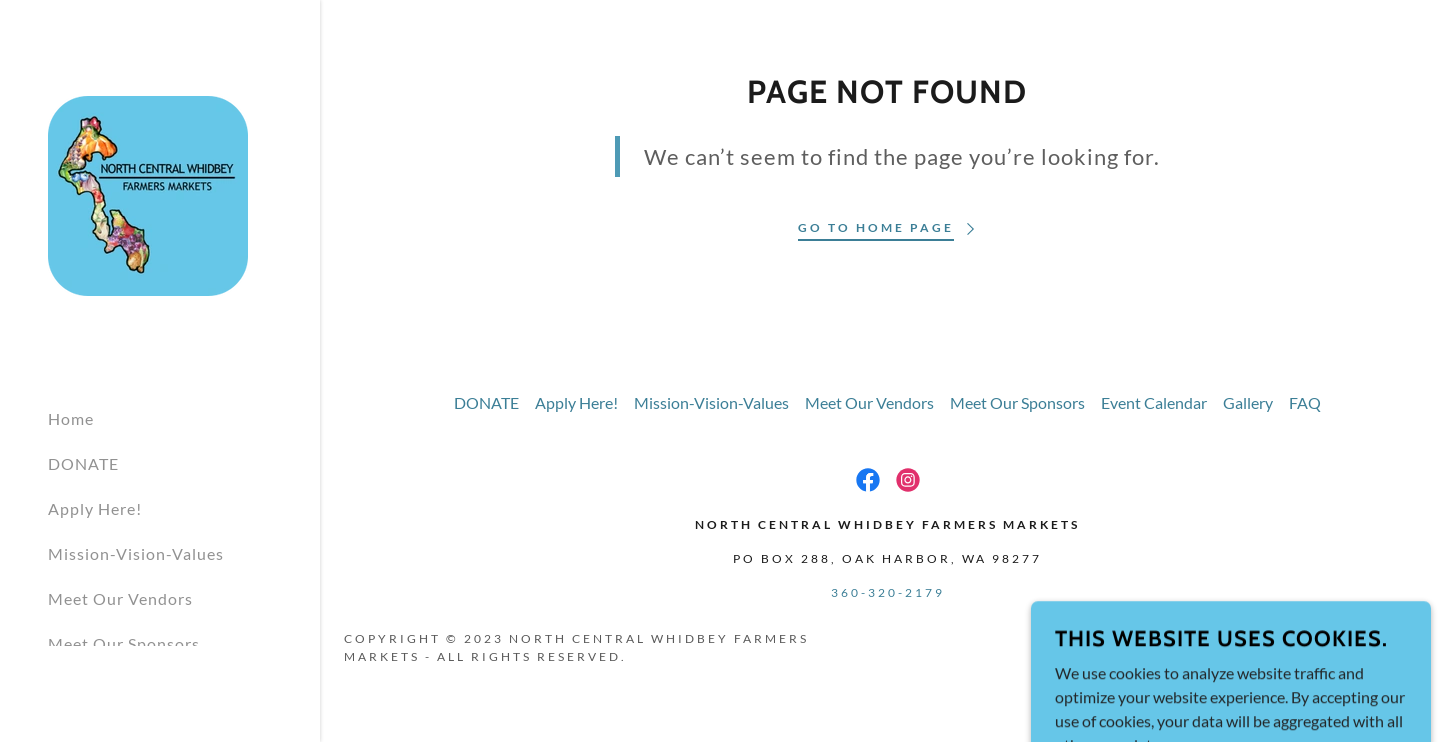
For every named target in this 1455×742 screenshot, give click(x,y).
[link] (148, 193)
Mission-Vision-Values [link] (136, 553)
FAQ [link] (1305, 402)
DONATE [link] (83, 463)
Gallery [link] (1248, 402)
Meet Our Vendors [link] (120, 598)
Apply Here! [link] (95, 508)
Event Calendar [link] (1154, 402)
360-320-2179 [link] (888, 592)
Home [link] (71, 418)
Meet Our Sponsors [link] (124, 643)
